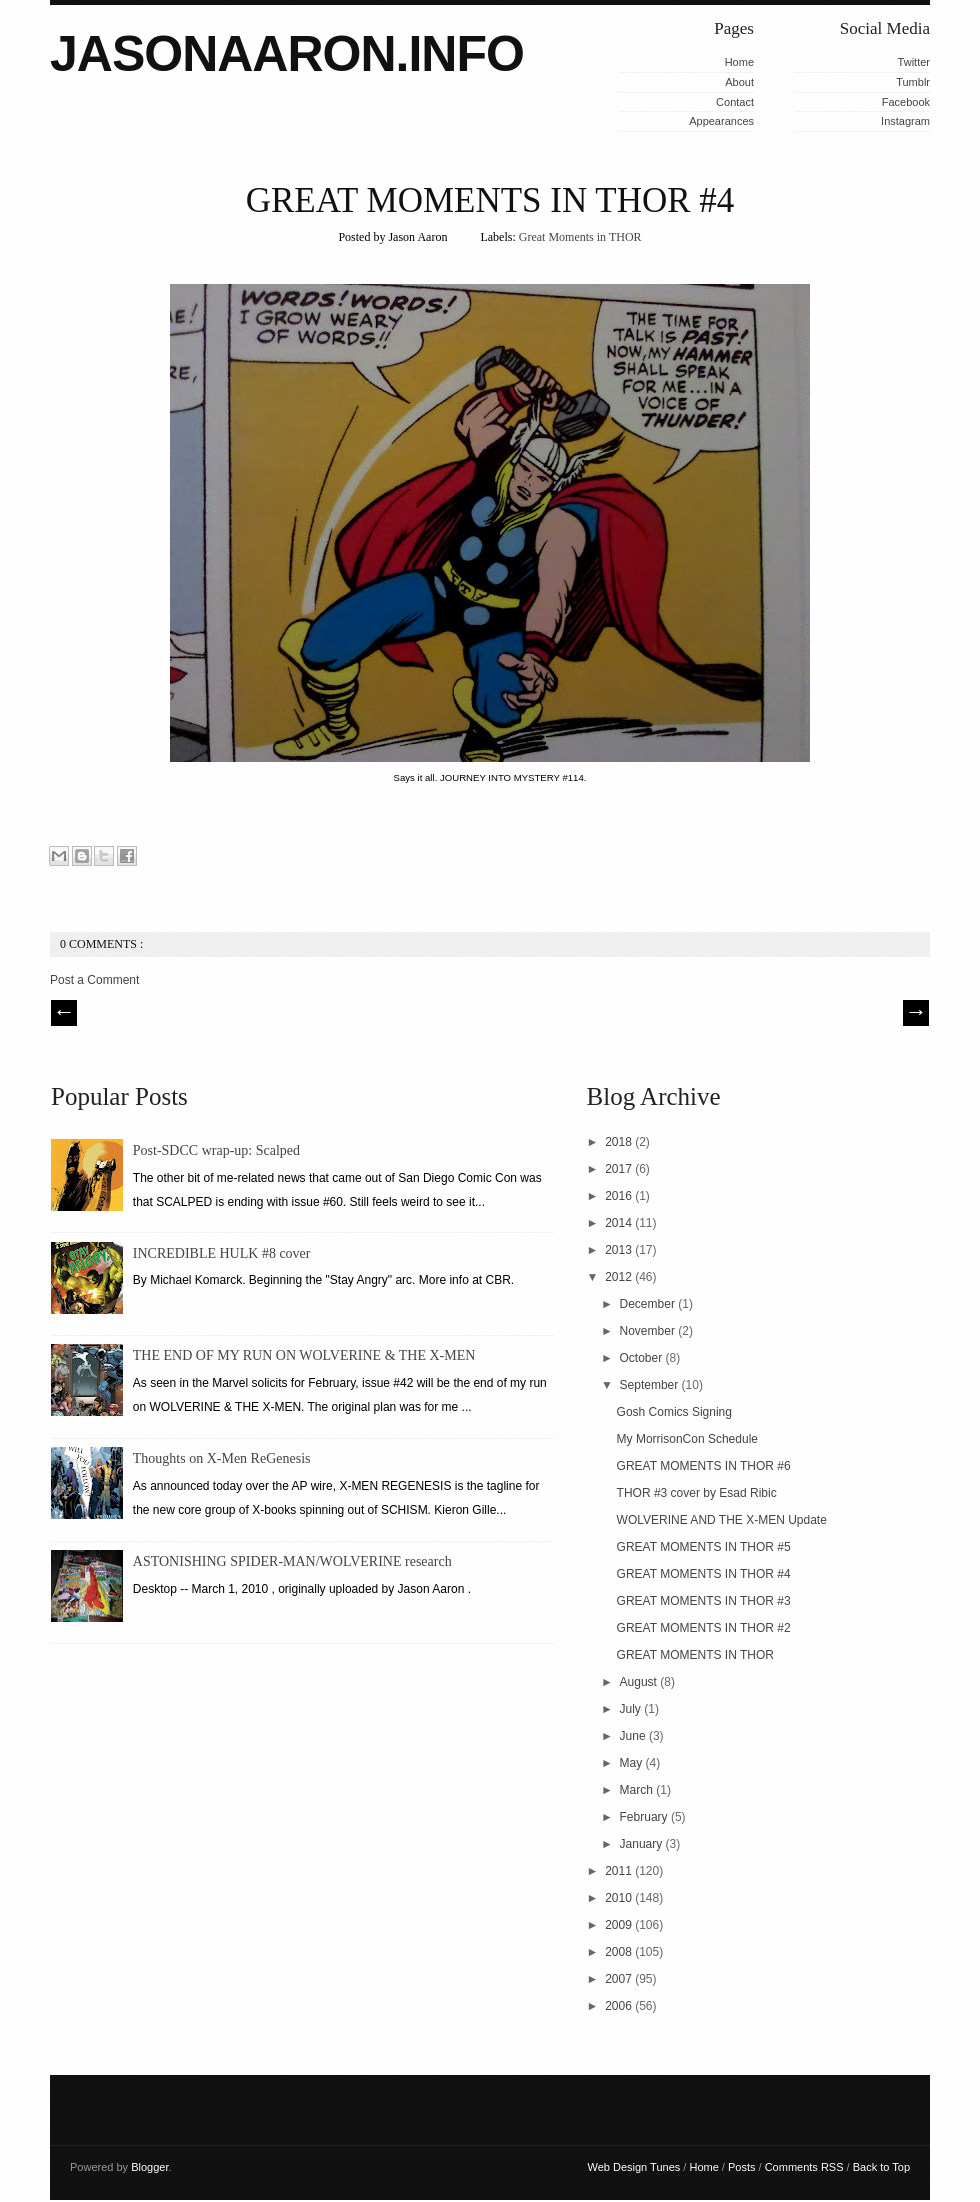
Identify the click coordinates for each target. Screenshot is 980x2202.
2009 (620, 1925)
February (645, 1817)
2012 (620, 1277)
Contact (735, 102)
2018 (620, 1142)
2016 (620, 1196)
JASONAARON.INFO (287, 54)
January (643, 1844)
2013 (620, 1250)
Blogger (149, 2167)
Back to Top (881, 2167)
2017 (620, 1169)
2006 (620, 2006)
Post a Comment (94, 980)
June (634, 1736)
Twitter (914, 62)
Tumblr (913, 82)
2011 (620, 1871)
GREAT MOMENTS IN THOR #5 (704, 1547)
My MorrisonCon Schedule (687, 1439)
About (739, 82)
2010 (620, 1898)
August (640, 1682)
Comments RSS (806, 2167)
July (632, 1709)
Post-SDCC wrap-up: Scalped (216, 1150)
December (649, 1304)
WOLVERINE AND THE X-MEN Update (722, 1520)
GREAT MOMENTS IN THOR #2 (704, 1628)
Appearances (721, 121)
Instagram (905, 121)
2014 (620, 1223)
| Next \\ (916, 1013)
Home (739, 62)
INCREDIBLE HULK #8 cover (222, 1253)
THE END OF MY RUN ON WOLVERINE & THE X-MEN (304, 1355)
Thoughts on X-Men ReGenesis (222, 1458)
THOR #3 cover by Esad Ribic (697, 1493)
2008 (620, 1952)
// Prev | (64, 1013)
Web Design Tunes (636, 2167)
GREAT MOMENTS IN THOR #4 (490, 200)
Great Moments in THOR (580, 237)
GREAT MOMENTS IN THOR (695, 1655)
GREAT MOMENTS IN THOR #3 (704, 1601)
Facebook (906, 102)
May (633, 1763)
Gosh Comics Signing (674, 1412)
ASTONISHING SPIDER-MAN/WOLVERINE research (292, 1561)
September (651, 1385)
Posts (743, 2167)
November (649, 1331)
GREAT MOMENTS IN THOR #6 (704, 1466)
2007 (620, 1979)
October (643, 1358)
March (638, 1790)
